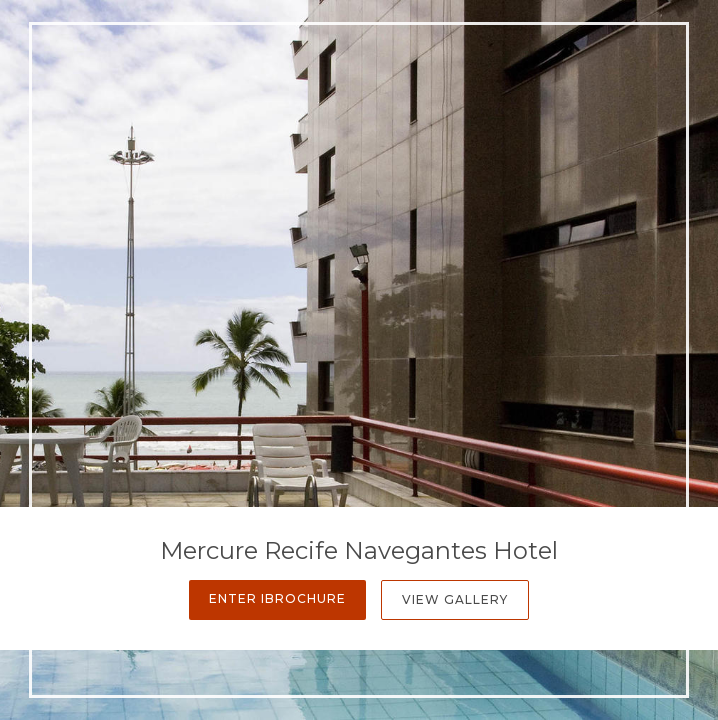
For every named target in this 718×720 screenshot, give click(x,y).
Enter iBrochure (277, 598)
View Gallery (455, 599)
